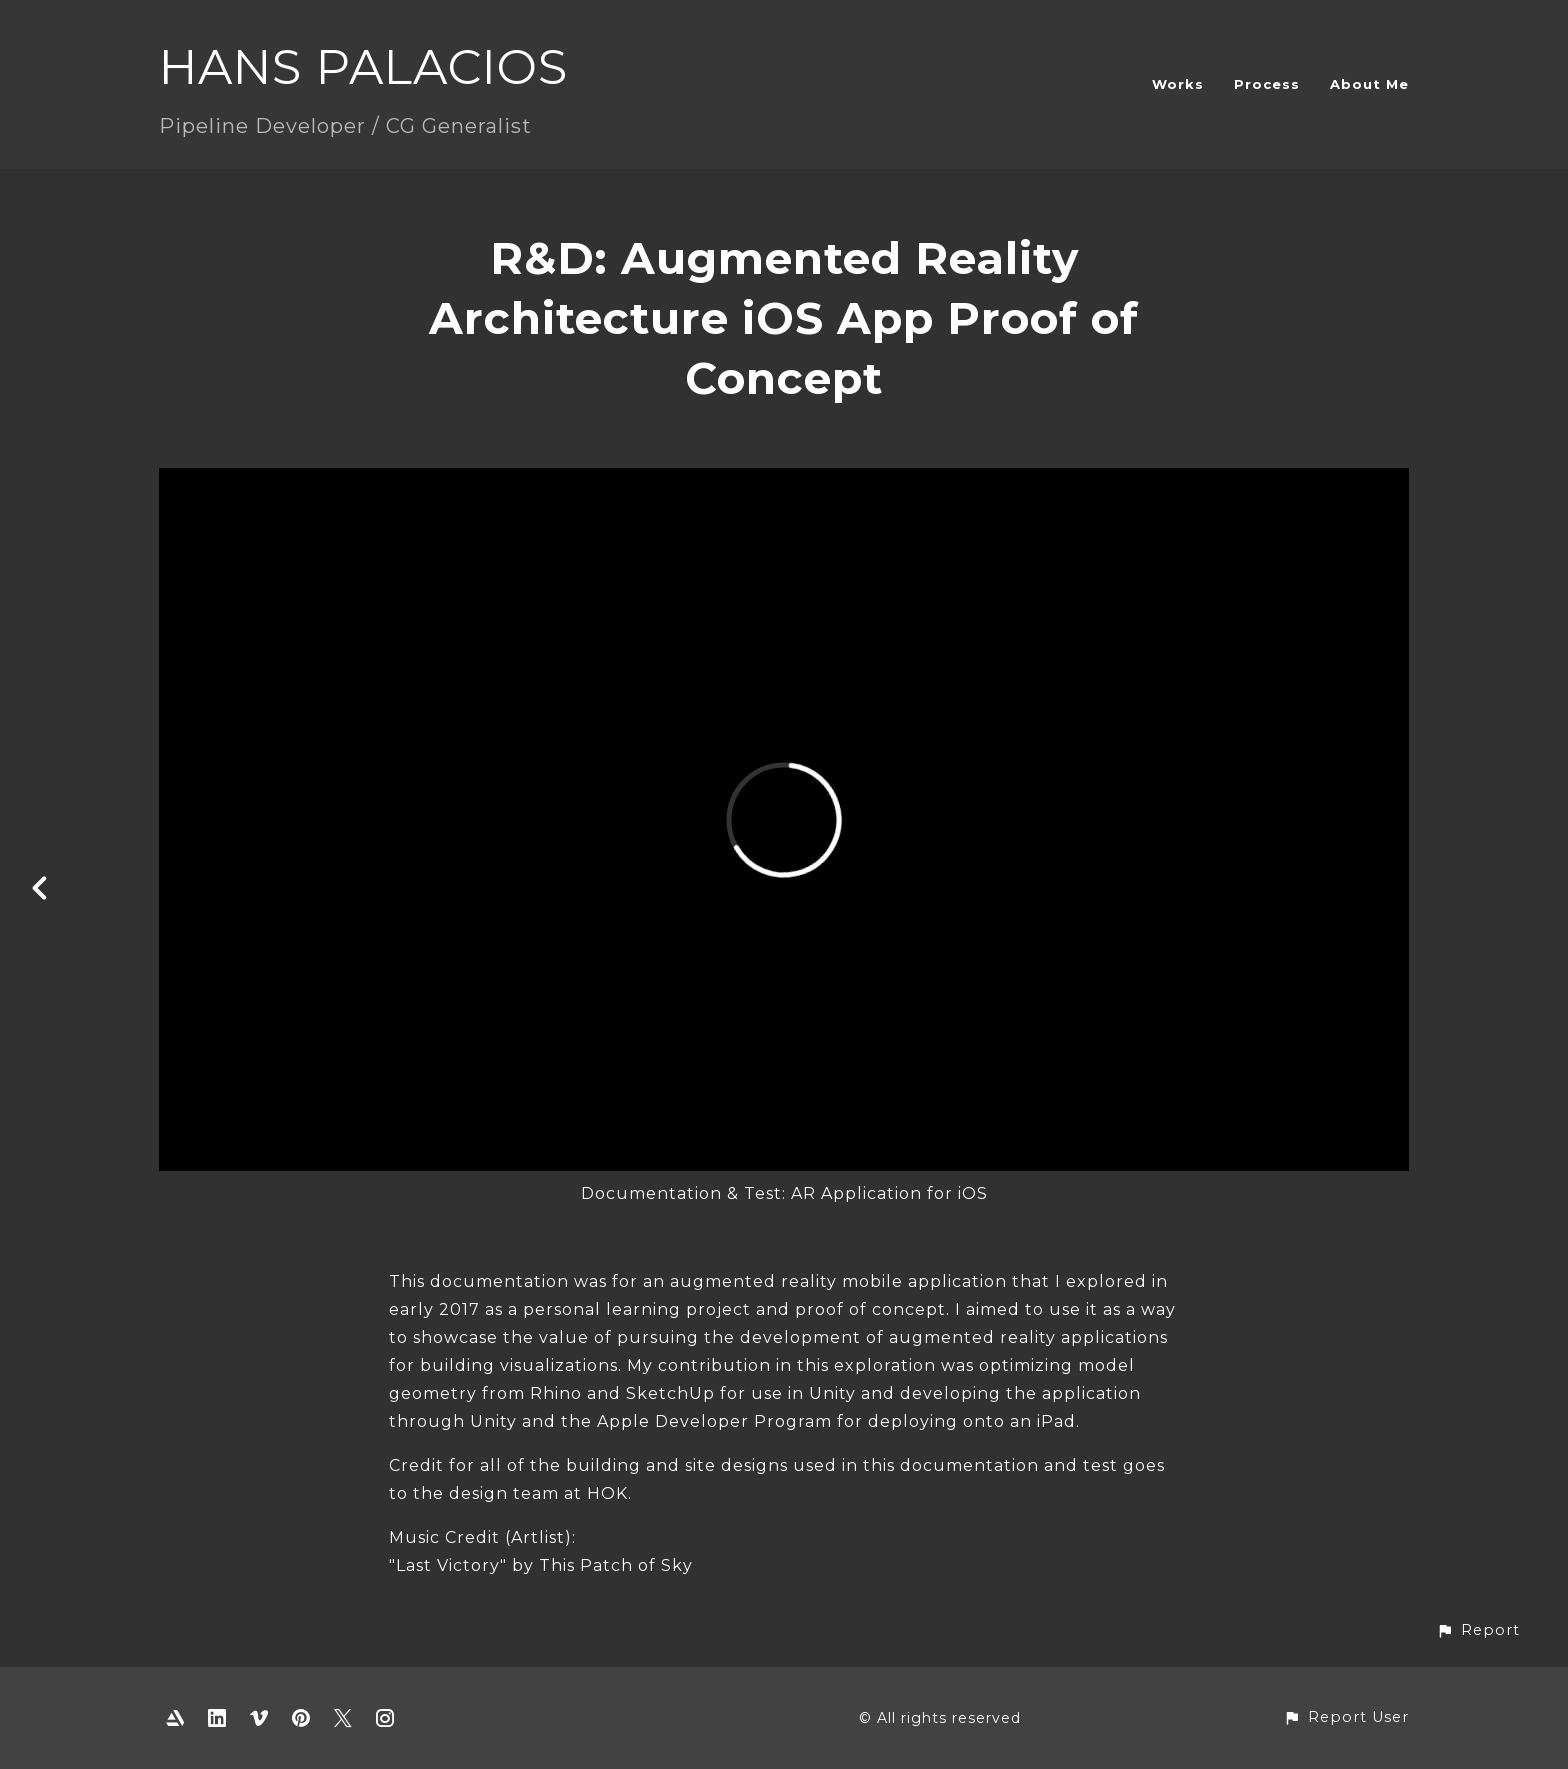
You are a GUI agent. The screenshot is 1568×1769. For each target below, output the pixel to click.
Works (1178, 84)
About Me (1369, 84)
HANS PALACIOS (363, 67)
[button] (1478, 1630)
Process (1267, 84)
